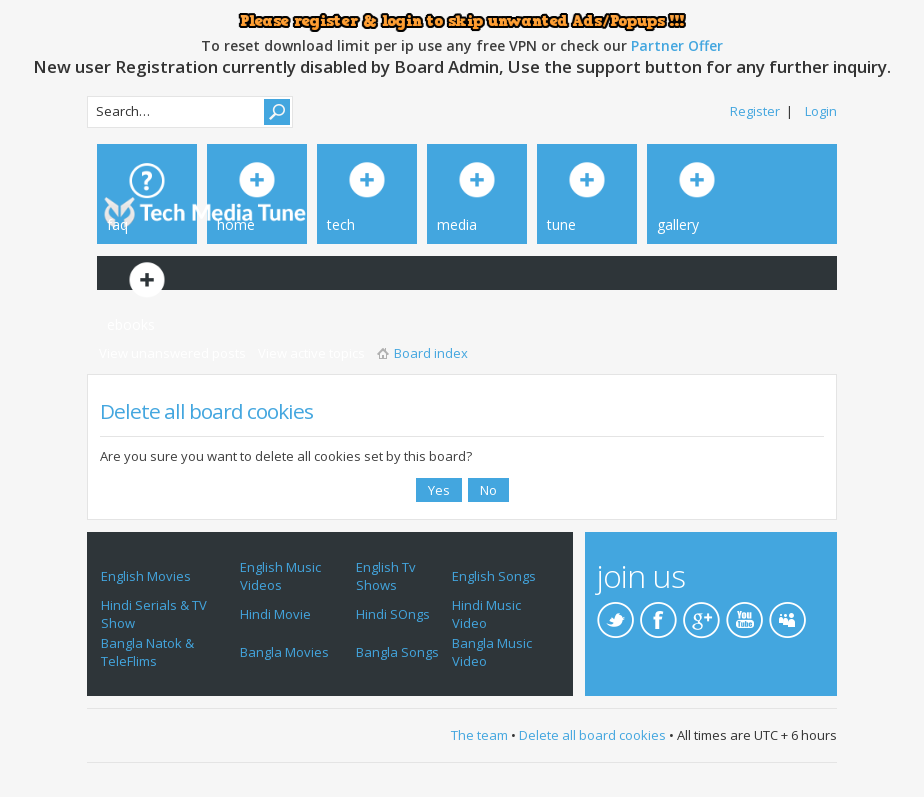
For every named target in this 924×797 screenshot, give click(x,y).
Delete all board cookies (592, 735)
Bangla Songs (397, 652)
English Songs (494, 576)
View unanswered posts (172, 353)
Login (821, 111)
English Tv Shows (386, 576)
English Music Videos (280, 576)
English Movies (146, 576)
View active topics (311, 353)
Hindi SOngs (393, 614)
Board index (431, 353)
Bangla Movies (284, 652)
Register (755, 111)
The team (479, 735)
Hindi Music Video (486, 614)
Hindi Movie (275, 614)
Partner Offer (677, 45)
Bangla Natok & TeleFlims (147, 652)
